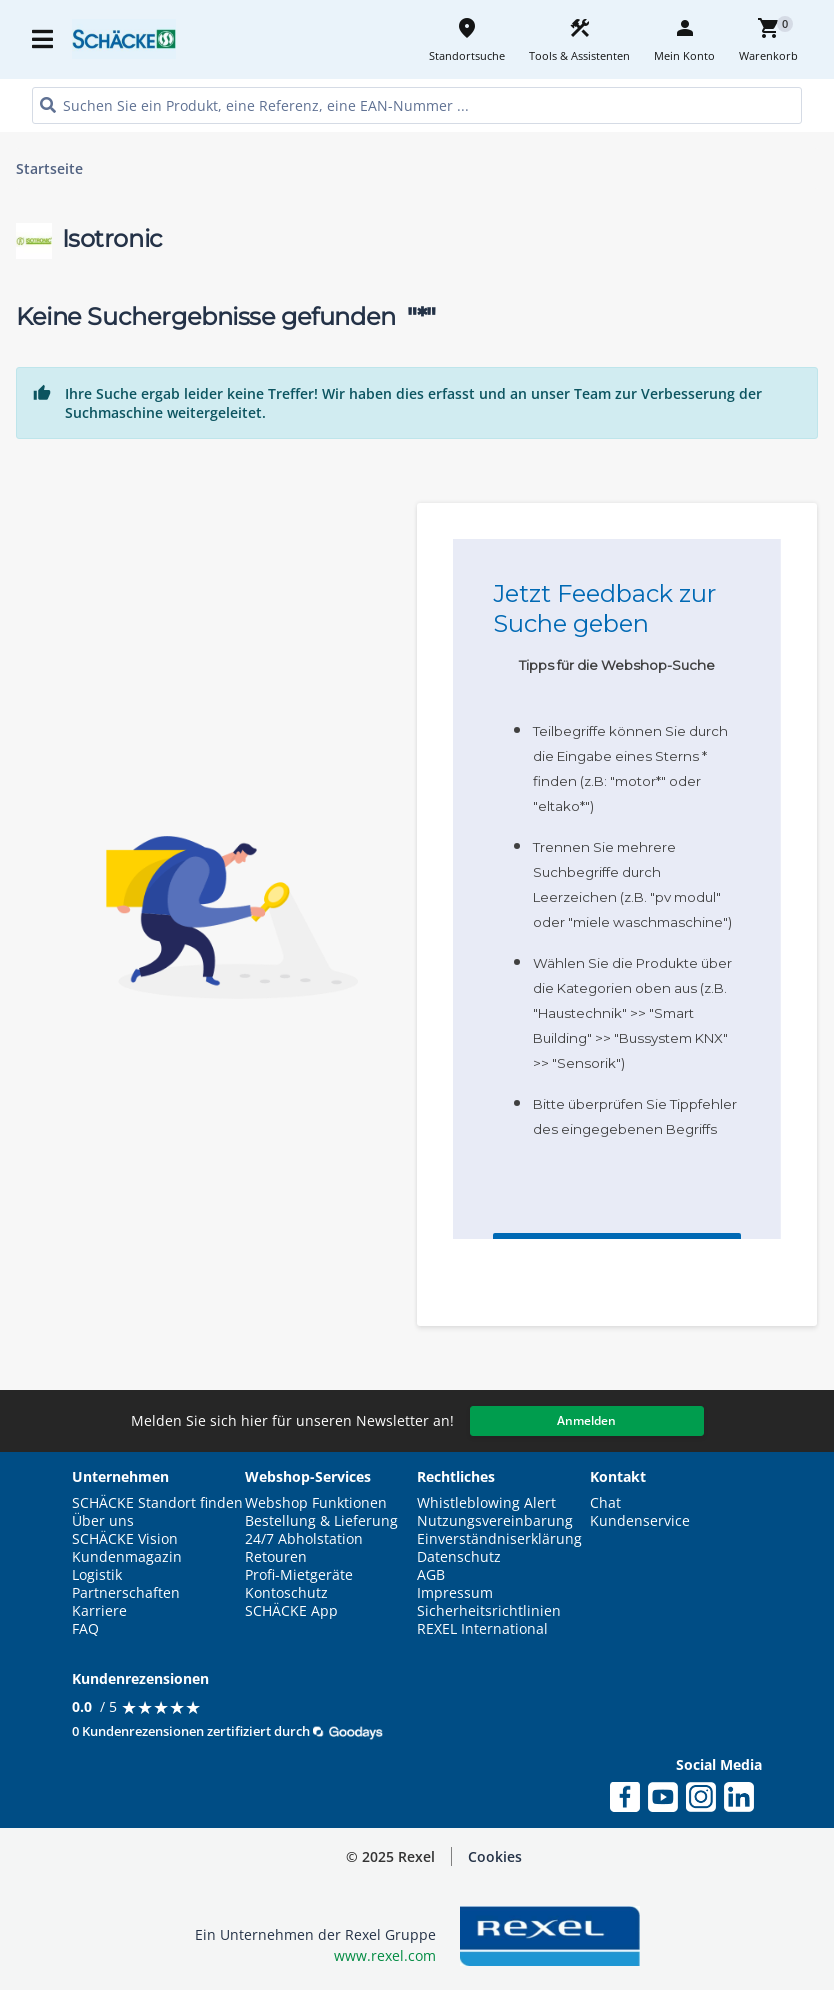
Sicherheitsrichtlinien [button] (489, 1611)
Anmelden (586, 1420)
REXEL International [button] (482, 1629)
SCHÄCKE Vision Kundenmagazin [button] (127, 1548)
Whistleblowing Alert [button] (486, 1503)
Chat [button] (605, 1503)
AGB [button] (431, 1575)
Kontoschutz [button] (286, 1593)
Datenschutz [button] (459, 1557)
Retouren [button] (276, 1557)
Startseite (49, 169)
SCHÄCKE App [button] (291, 1611)
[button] (495, 1857)
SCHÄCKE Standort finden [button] (157, 1503)
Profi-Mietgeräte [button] (299, 1575)
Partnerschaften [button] (126, 1593)
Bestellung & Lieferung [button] (321, 1521)
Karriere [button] (99, 1611)
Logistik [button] (97, 1575)
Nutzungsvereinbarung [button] (495, 1521)
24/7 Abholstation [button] (304, 1539)
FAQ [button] (85, 1629)
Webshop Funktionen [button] (316, 1503)
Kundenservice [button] (640, 1521)
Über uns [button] (103, 1521)
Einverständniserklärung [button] (499, 1539)
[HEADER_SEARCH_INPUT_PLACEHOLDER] (417, 105)
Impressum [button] (455, 1593)
